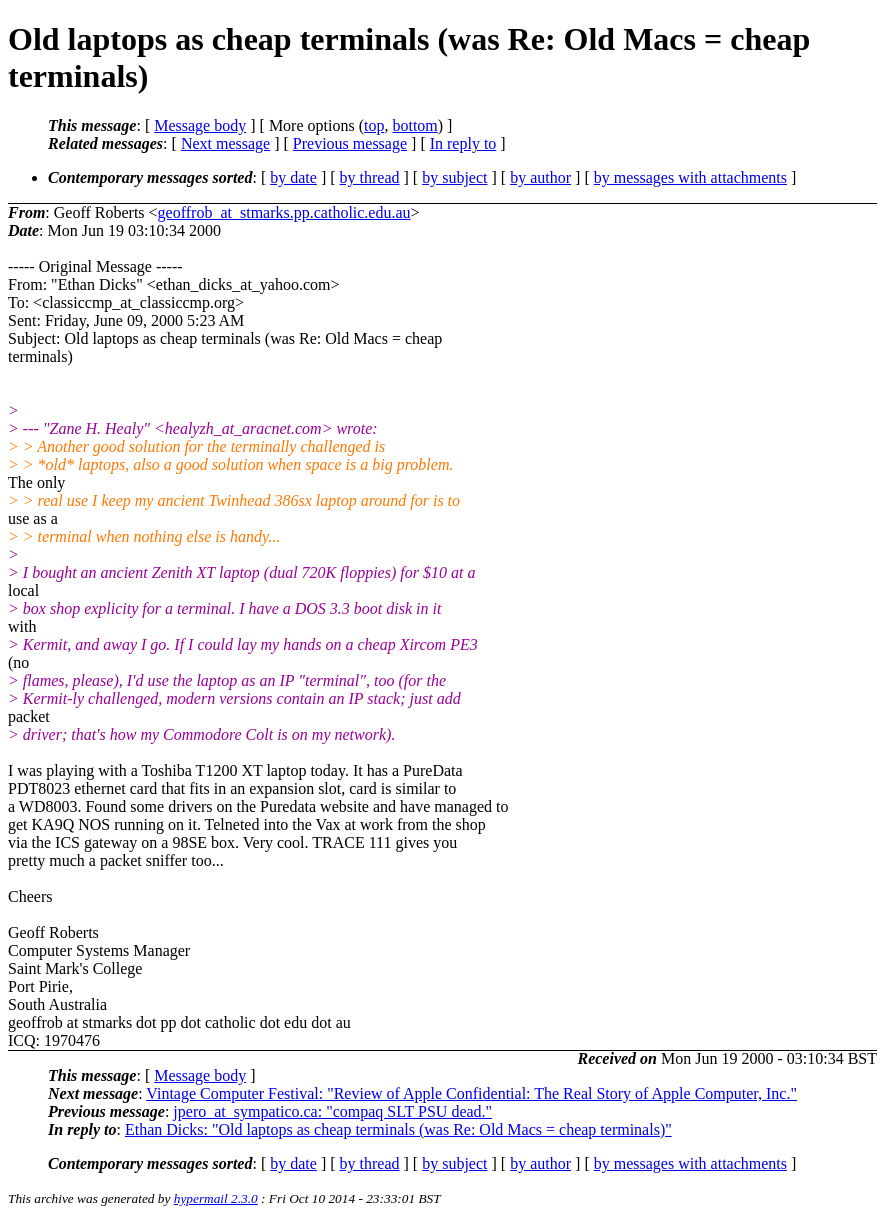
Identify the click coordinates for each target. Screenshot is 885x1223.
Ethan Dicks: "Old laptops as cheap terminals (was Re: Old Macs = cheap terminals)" (398, 1129)
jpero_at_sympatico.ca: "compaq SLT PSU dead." (332, 1111)
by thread (370, 177)
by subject (454, 177)
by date (293, 177)
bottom (414, 125)
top (374, 125)
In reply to (463, 143)
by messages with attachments (690, 177)
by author (540, 177)
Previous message (350, 143)
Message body (200, 125)
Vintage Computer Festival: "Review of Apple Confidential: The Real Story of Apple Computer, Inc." (471, 1093)
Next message (225, 143)
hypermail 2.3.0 (216, 1198)
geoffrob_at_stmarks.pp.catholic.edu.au (284, 212)
